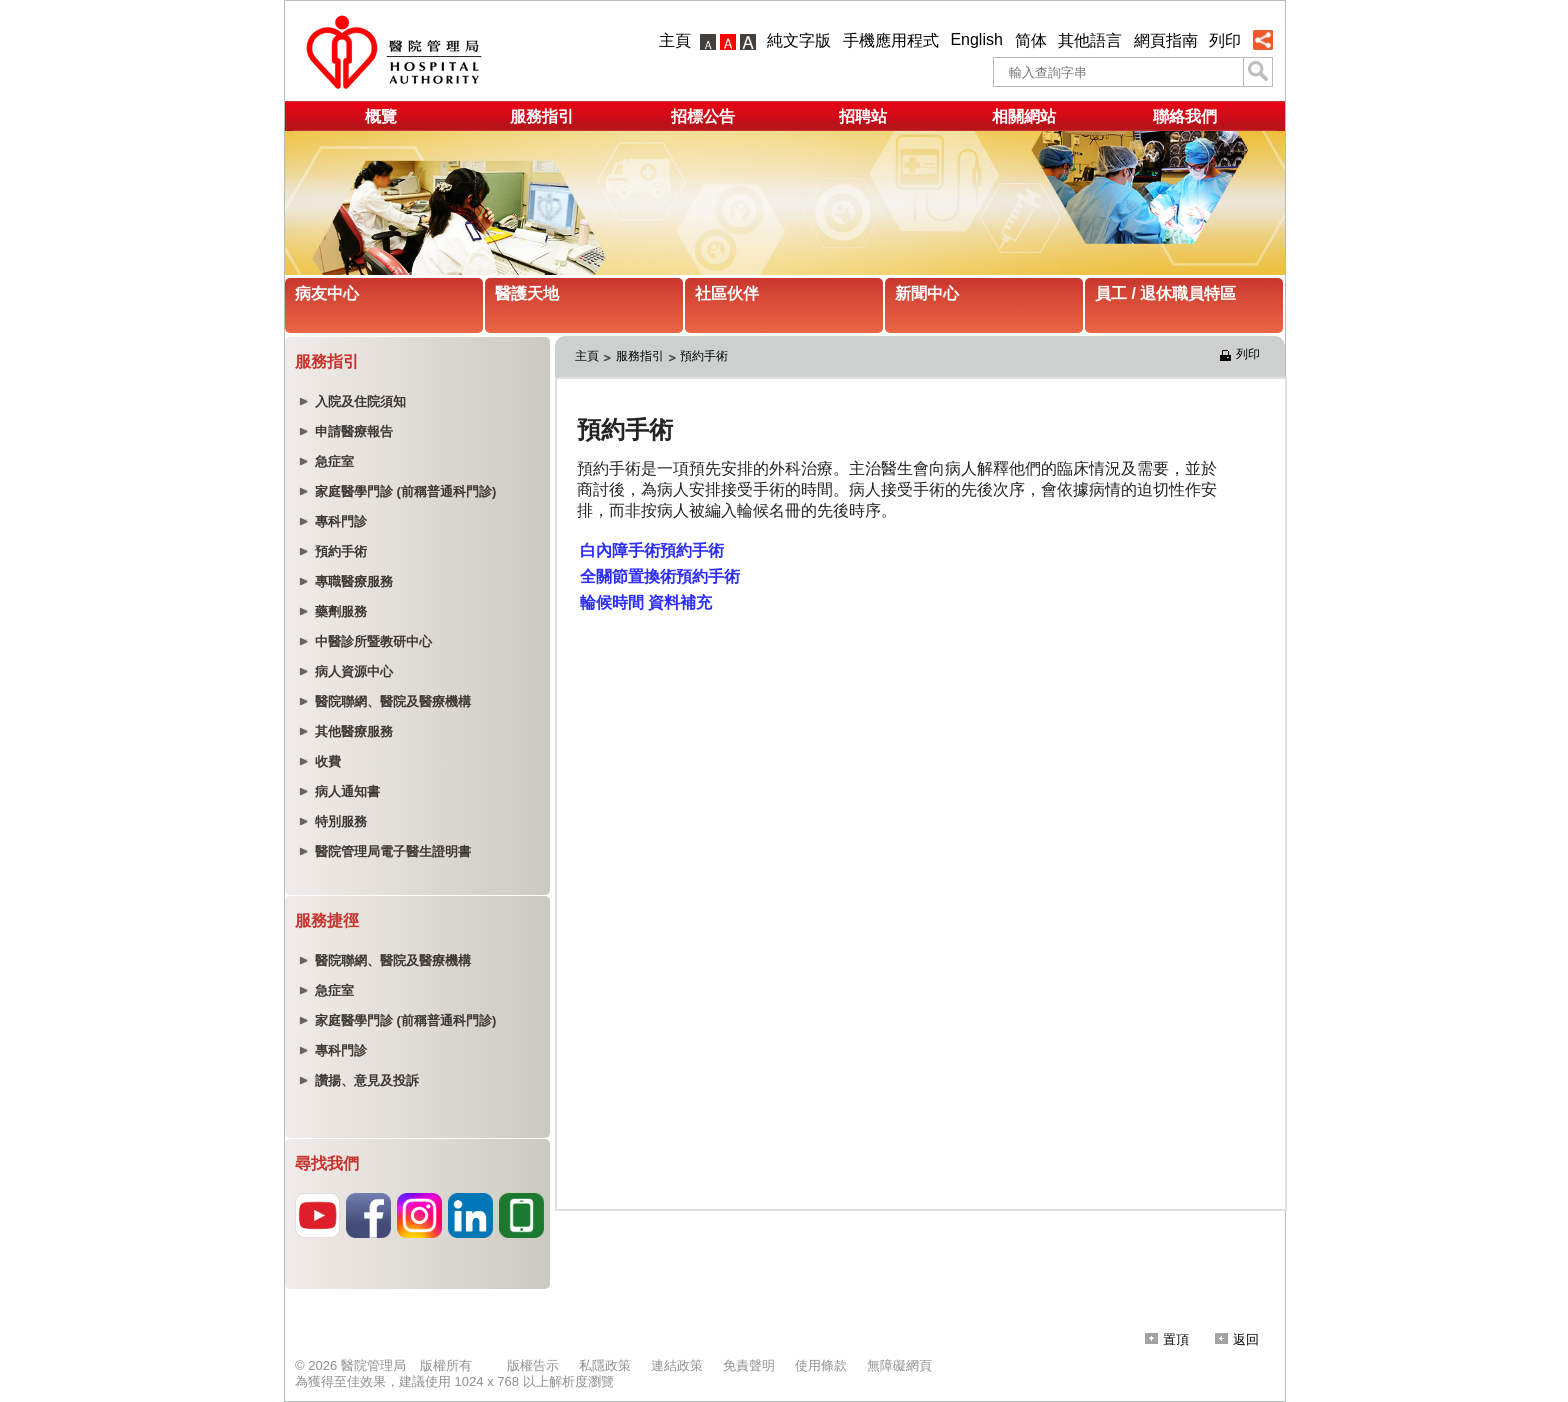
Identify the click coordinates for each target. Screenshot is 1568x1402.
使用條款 (821, 1365)
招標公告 (703, 116)
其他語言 (1090, 40)
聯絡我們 (1185, 116)
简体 (1031, 40)
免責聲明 (749, 1365)
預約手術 (704, 356)
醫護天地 (527, 293)
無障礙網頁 (899, 1365)
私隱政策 (605, 1365)
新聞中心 (927, 293)
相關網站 (1024, 116)
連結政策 (677, 1365)
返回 (1237, 1339)
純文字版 (799, 40)
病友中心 (327, 293)
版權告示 (533, 1365)
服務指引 (542, 116)
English (976, 39)
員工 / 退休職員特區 (1165, 293)
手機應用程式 (891, 40)
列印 (1225, 40)
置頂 (1167, 1339)
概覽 (381, 116)
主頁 (675, 40)
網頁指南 (1166, 40)
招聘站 (863, 116)
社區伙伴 (727, 293)
